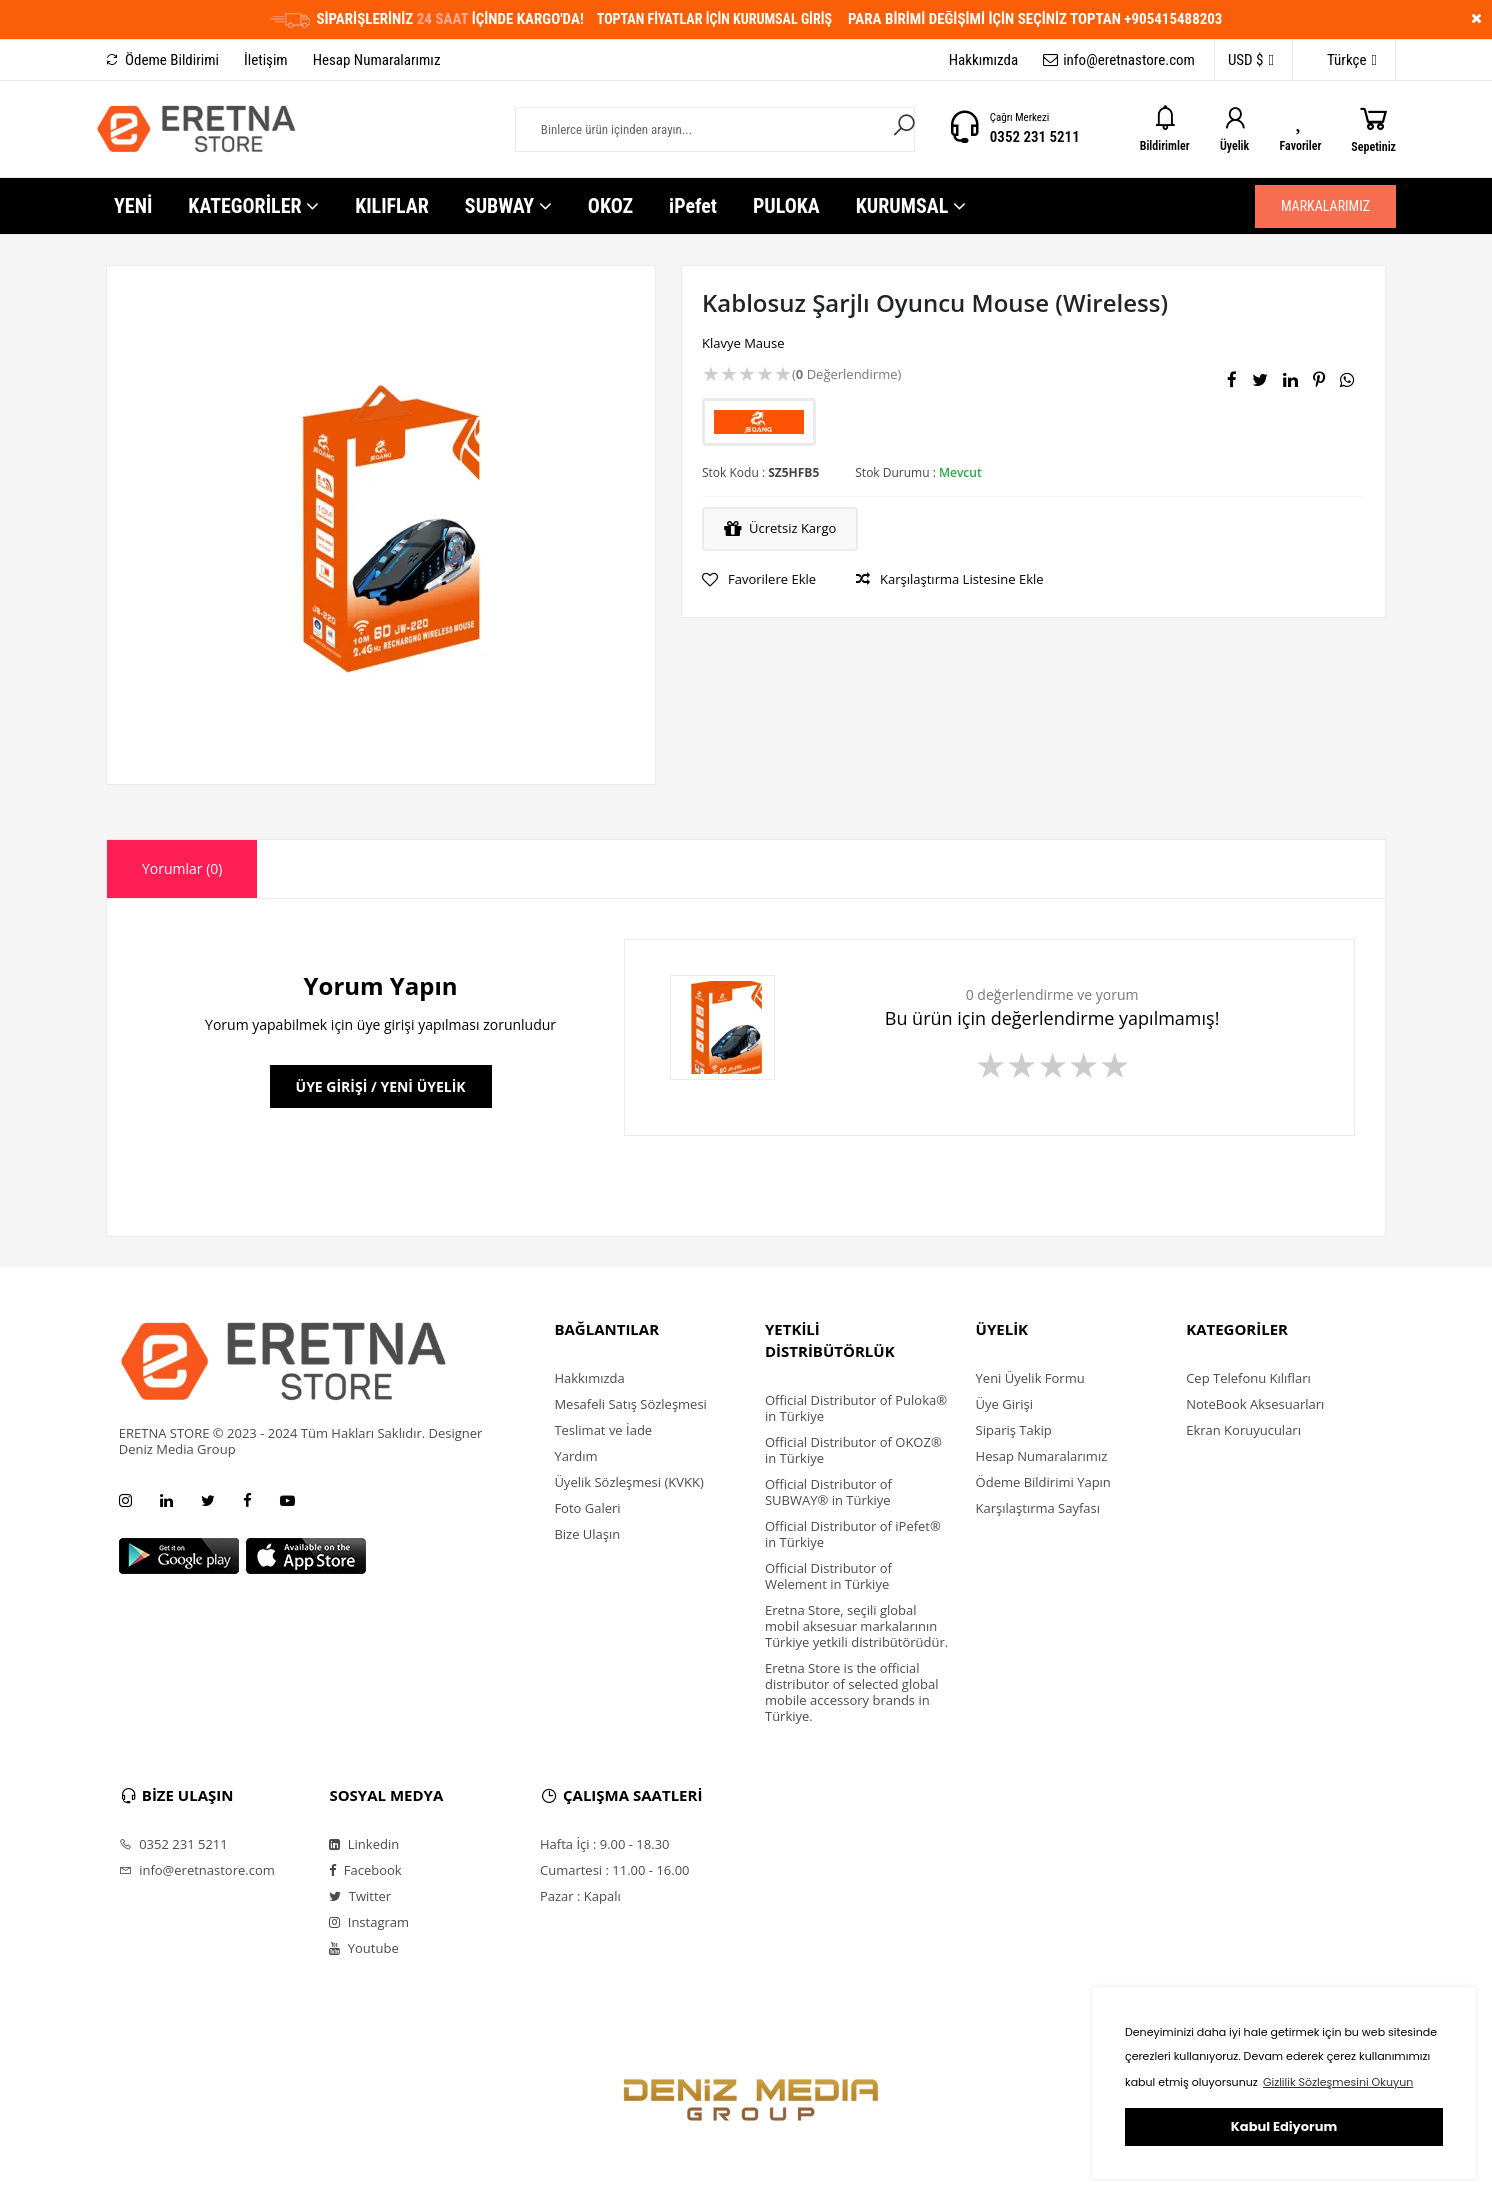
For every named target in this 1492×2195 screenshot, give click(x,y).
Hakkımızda (983, 60)
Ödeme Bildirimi (162, 60)
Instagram (369, 1922)
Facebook (365, 1870)
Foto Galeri (587, 1508)
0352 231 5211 (1035, 137)
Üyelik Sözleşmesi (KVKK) (628, 1482)
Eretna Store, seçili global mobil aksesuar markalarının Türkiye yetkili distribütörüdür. (856, 1626)
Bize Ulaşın (587, 1534)
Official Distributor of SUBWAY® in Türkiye (828, 1492)
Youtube (363, 1948)
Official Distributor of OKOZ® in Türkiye (853, 1450)
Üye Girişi (1004, 1404)
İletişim (266, 60)
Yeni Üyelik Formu (1030, 1378)
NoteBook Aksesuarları (1255, 1404)
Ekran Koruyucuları (1243, 1430)
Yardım (575, 1456)
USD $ (1251, 60)
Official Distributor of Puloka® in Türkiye (856, 1408)
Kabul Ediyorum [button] (1284, 2126)
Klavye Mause (743, 343)
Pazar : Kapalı (580, 1896)
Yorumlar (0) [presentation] (182, 868)
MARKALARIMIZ (1325, 206)
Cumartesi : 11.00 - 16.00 (615, 1870)
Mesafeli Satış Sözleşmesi (630, 1404)
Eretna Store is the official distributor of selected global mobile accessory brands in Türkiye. (852, 1692)
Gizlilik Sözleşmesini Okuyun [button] (1338, 2082)
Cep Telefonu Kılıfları (1248, 1378)
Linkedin (364, 1844)
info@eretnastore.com (1119, 60)
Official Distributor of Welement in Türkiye (828, 1576)
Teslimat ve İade (603, 1430)
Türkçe (1341, 60)
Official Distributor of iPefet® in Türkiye (853, 1534)
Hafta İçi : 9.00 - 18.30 (605, 1844)
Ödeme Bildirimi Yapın (1043, 1482)
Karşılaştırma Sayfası (1038, 1508)
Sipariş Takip (1014, 1430)
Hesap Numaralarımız (377, 60)
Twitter (360, 1896)
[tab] (182, 869)
